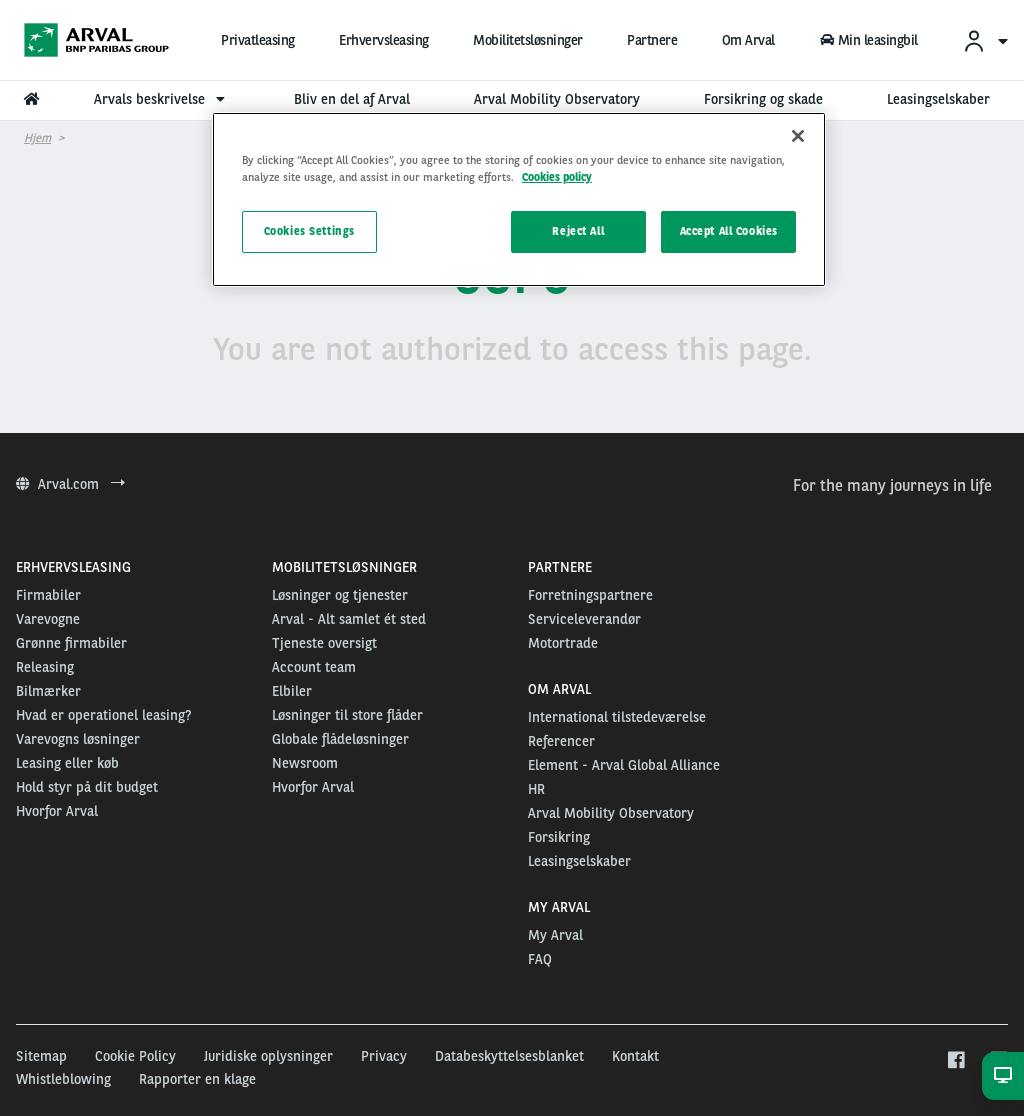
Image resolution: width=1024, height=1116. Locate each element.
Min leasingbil (868, 40)
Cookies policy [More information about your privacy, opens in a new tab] (557, 177)
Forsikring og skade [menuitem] (763, 99)
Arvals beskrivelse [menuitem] (162, 99)
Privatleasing (258, 40)
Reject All (578, 231)
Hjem (37, 138)
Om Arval (748, 40)
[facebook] (955, 1061)
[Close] (798, 136)
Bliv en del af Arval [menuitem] (352, 99)
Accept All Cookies (729, 231)
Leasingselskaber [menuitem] (938, 99)
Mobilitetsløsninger (528, 40)
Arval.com (70, 484)
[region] (519, 199)
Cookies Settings (309, 231)
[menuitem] (985, 40)
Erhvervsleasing (384, 40)
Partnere (652, 40)
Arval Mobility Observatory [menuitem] (557, 99)
